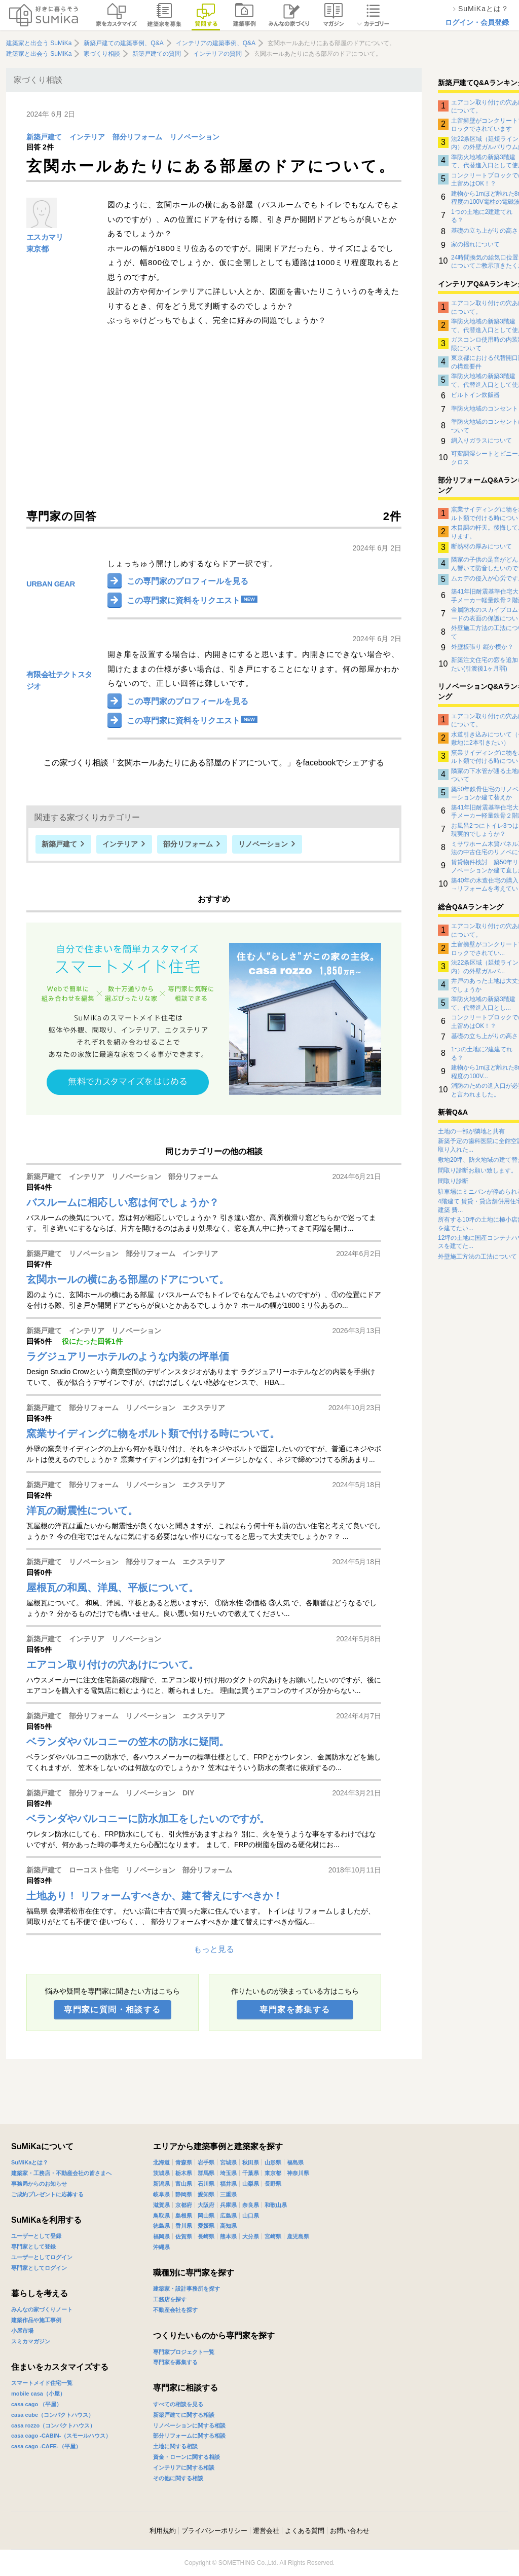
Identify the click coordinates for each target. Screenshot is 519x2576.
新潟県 (161, 2184)
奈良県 (250, 2205)
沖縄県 (161, 2247)
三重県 (228, 2194)
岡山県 (206, 2216)
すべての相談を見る (178, 2404)
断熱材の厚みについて (481, 546)
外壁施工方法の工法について (477, 1256)
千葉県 (250, 2173)
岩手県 (206, 2162)
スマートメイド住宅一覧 (41, 2383)
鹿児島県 (298, 2236)
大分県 (250, 2236)
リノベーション (194, 137)
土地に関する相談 (175, 2446)
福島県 (295, 2162)
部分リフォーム (137, 137)
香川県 (183, 2226)
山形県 (273, 2162)
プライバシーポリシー (214, 2530)
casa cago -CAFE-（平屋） (46, 2446)
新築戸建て (44, 137)
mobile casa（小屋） (38, 2393)
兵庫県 (228, 2205)
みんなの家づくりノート (41, 2309)
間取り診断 (453, 1181)
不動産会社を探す (175, 2310)
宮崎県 (273, 2236)
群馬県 (206, 2173)
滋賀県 (161, 2205)
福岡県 (161, 2236)
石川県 (206, 2184)
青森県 (183, 2162)
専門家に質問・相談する (112, 2009)
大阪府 (206, 2205)
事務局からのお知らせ (39, 2184)
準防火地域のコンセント (484, 408)
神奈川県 (298, 2173)
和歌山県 (276, 2205)
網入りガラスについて (481, 440)
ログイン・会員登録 (477, 22)
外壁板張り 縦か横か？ (482, 646)
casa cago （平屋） (36, 2404)
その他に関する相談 (178, 2478)
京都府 (183, 2205)
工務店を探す (170, 2299)
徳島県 (161, 2226)
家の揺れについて (475, 244)
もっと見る (214, 1949)
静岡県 (183, 2194)
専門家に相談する (185, 2387)
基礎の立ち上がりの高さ (484, 230)
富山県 (183, 2184)
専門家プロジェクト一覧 (183, 2352)
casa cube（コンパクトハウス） (52, 2415)
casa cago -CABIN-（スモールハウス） (61, 2436)
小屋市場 (22, 2331)
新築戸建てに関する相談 (183, 2415)
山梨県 (250, 2184)
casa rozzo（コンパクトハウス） (53, 2425)
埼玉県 (228, 2173)
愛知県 (206, 2194)
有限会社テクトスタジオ (59, 680)
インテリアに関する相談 (183, 2467)
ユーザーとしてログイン (41, 2257)
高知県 (228, 2226)
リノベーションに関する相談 (189, 2425)
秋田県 (250, 2162)
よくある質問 (304, 2530)
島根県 (183, 2216)
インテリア (87, 137)
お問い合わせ (349, 2530)
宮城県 (228, 2162)
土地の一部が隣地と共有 (471, 1131)
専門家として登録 (33, 2246)
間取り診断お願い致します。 (477, 1170)
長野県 (273, 2184)
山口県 (250, 2216)
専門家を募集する (295, 2009)
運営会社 (266, 2530)
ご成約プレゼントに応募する (47, 2194)
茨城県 (161, 2173)
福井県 (228, 2184)
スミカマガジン (30, 2341)
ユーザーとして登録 (36, 2236)
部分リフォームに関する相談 (189, 2436)
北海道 (161, 2162)
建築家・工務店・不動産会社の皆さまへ (61, 2173)
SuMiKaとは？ (29, 2162)
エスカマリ (44, 237)
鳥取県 (161, 2216)
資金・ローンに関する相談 (186, 2457)
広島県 (228, 2216)
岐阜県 (161, 2194)
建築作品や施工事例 (36, 2320)
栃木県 (183, 2173)
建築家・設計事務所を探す (186, 2289)
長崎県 (206, 2236)
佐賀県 (183, 2236)
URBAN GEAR (50, 583)
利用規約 (163, 2530)
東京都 (37, 248)
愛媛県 (206, 2226)
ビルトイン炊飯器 (475, 394)
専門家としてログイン (39, 2268)
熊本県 (228, 2236)
